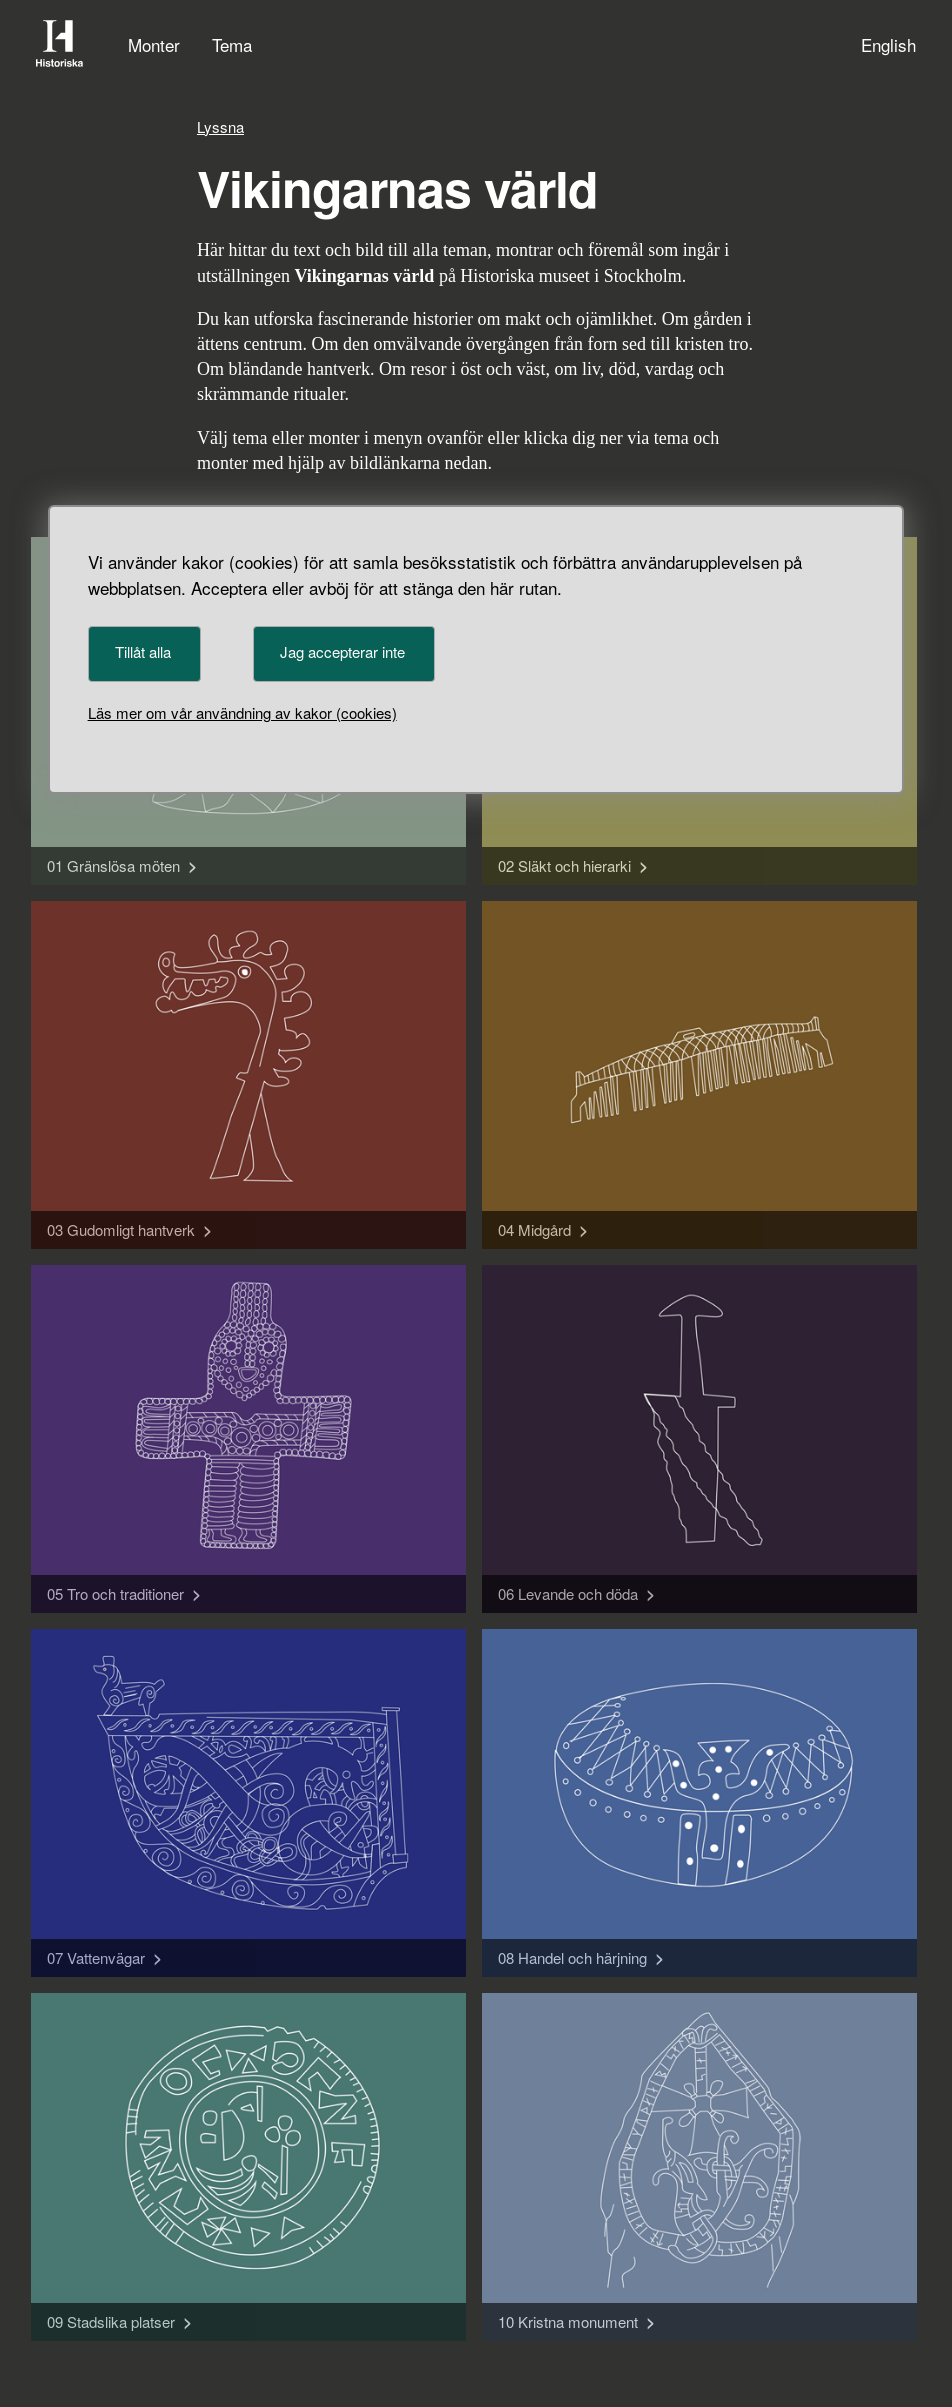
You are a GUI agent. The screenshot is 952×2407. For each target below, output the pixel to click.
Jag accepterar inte (342, 651)
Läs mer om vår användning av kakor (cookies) (242, 712)
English (888, 44)
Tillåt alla (143, 651)
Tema (232, 44)
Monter (154, 44)
